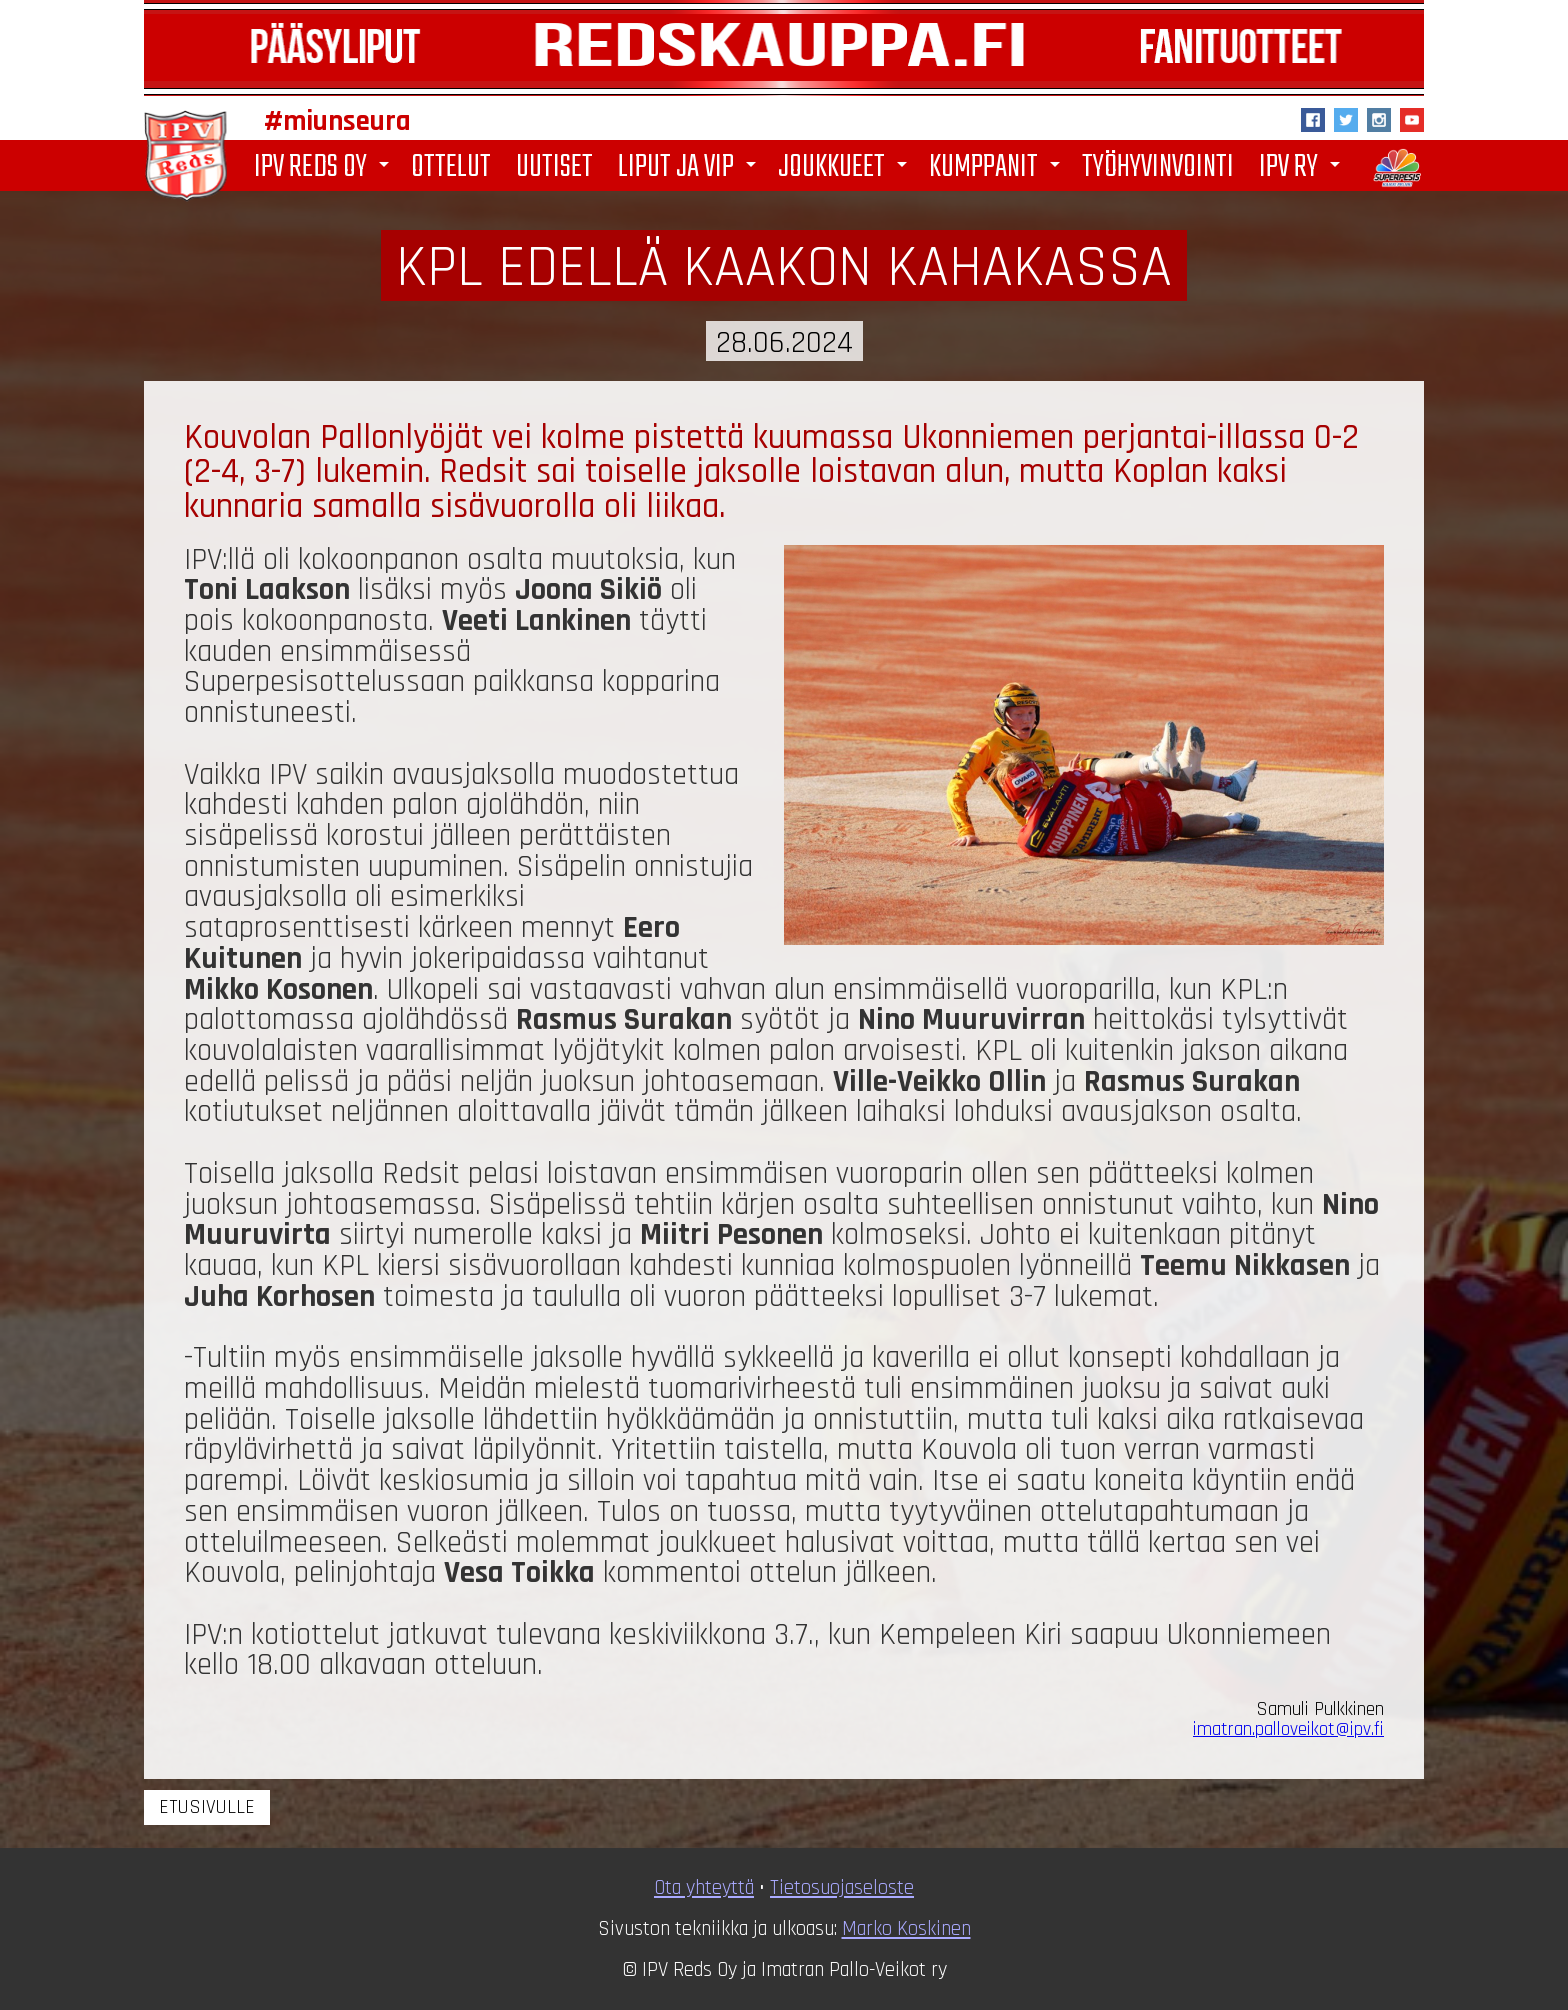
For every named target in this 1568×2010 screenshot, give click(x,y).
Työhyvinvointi (1158, 166)
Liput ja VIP (690, 167)
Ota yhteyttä (704, 1888)
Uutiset (554, 166)
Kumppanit (998, 167)
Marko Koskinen (906, 1929)
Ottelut (451, 166)
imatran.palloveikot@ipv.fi (1288, 1729)
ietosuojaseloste (846, 1888)
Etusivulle (207, 1807)
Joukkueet (846, 167)
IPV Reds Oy (325, 167)
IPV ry (1303, 167)
